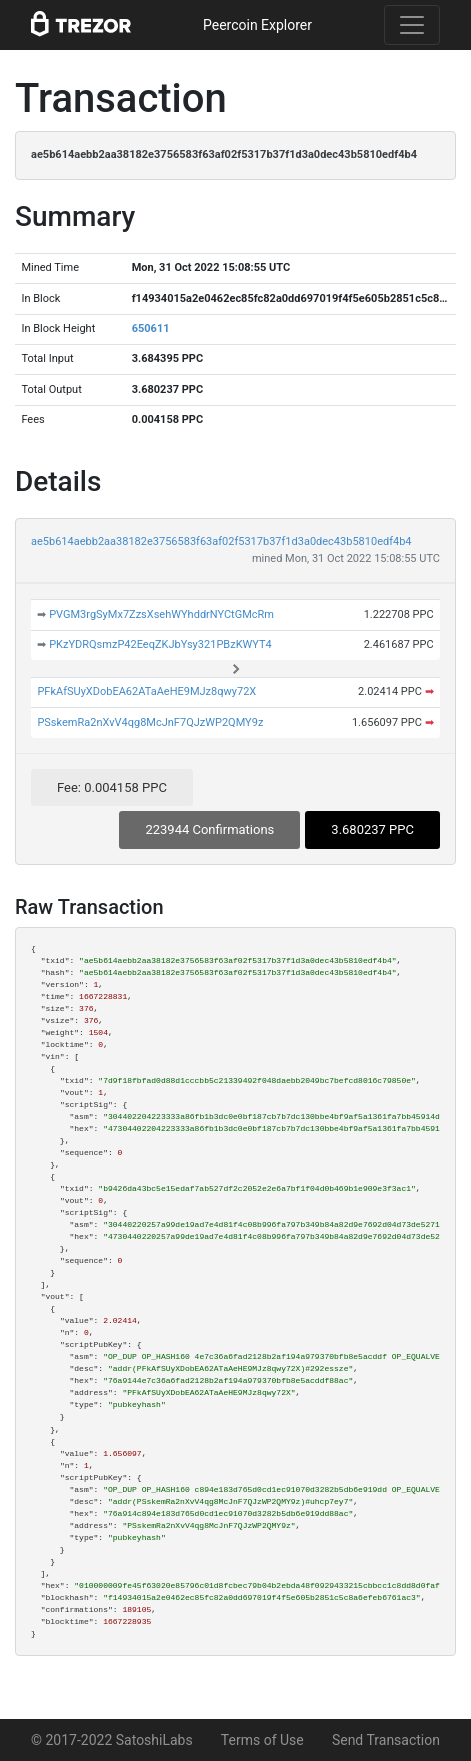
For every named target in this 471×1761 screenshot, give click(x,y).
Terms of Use (262, 1740)
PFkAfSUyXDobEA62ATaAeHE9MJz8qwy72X (146, 691)
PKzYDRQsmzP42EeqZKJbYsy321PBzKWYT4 (160, 644)
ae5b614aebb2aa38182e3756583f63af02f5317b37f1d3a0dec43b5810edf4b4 (221, 541)
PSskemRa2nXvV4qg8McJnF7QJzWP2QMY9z (150, 722)
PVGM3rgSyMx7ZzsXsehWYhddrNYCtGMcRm (161, 614)
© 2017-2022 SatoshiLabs (112, 1740)
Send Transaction (386, 1740)
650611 (151, 328)
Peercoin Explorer (257, 25)
